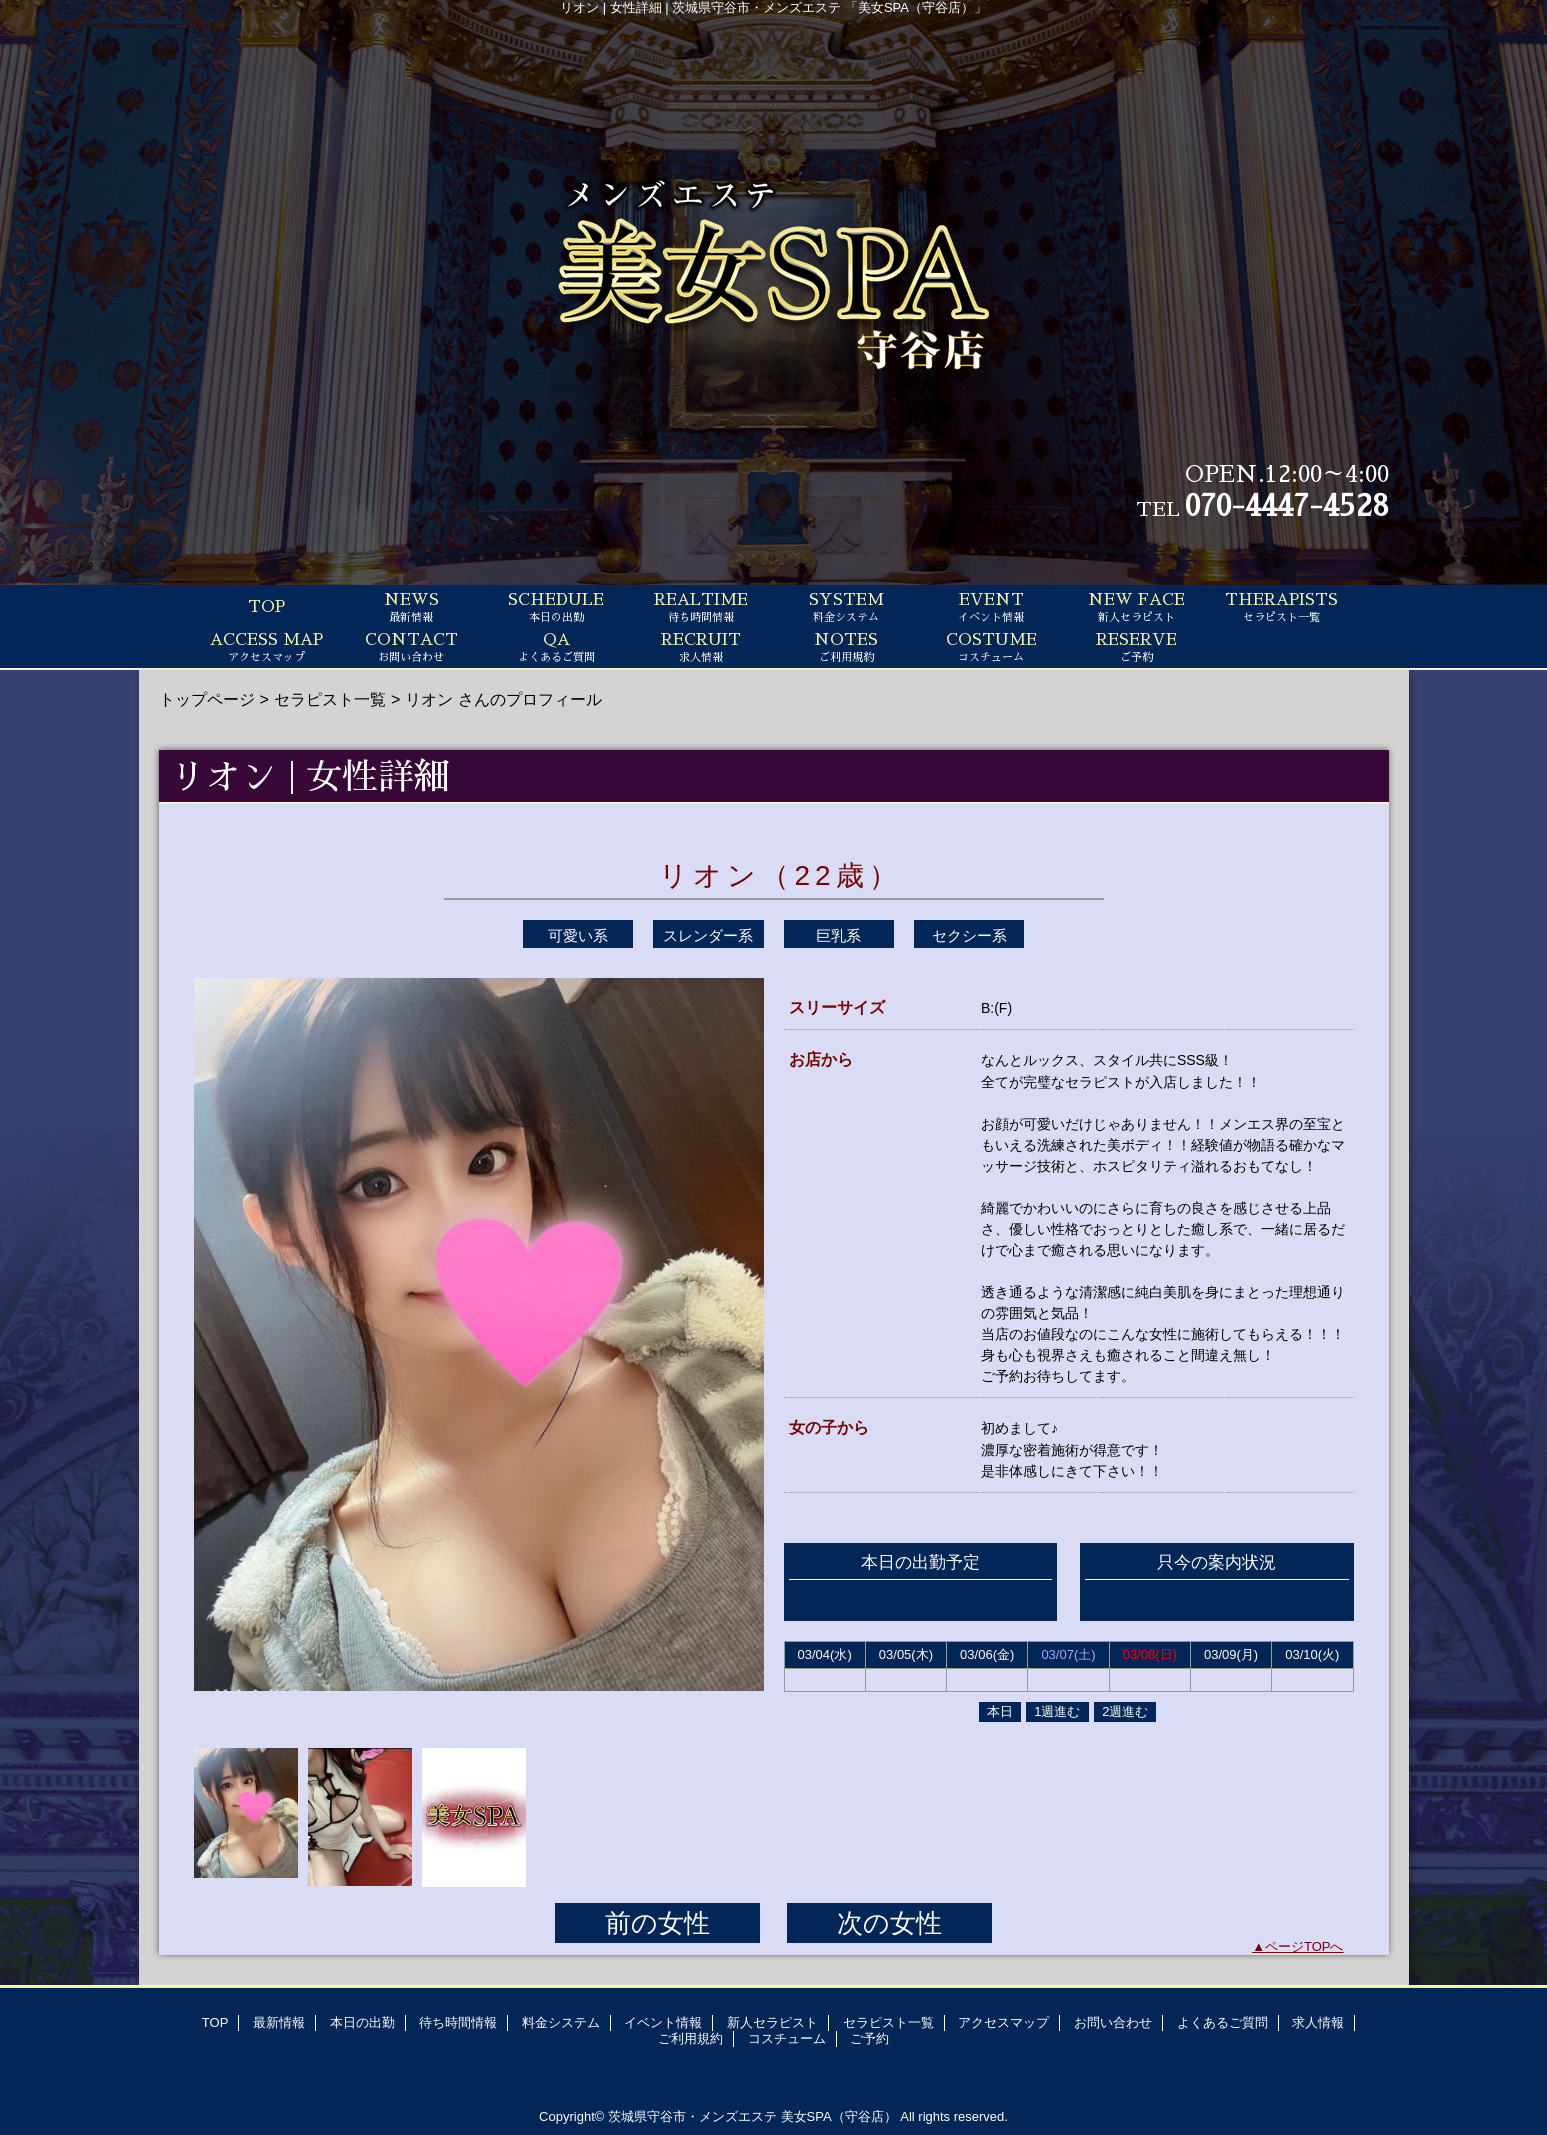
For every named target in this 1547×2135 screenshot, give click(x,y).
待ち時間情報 (458, 2022)
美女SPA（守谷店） (839, 2116)
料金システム (561, 2022)
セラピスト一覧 (330, 699)
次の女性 (889, 1923)
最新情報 (279, 2022)
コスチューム (787, 2038)
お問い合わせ (1113, 2022)
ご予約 (869, 2038)
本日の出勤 (362, 2022)
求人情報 (1318, 2022)
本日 (1000, 1711)
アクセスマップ (1003, 2022)
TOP (266, 607)
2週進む (1125, 1711)
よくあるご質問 (1222, 2022)
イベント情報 (663, 2022)
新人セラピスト (772, 2022)
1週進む (1057, 1711)
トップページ (207, 699)
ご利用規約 (690, 2038)
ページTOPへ (1304, 1946)
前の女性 (657, 1923)
